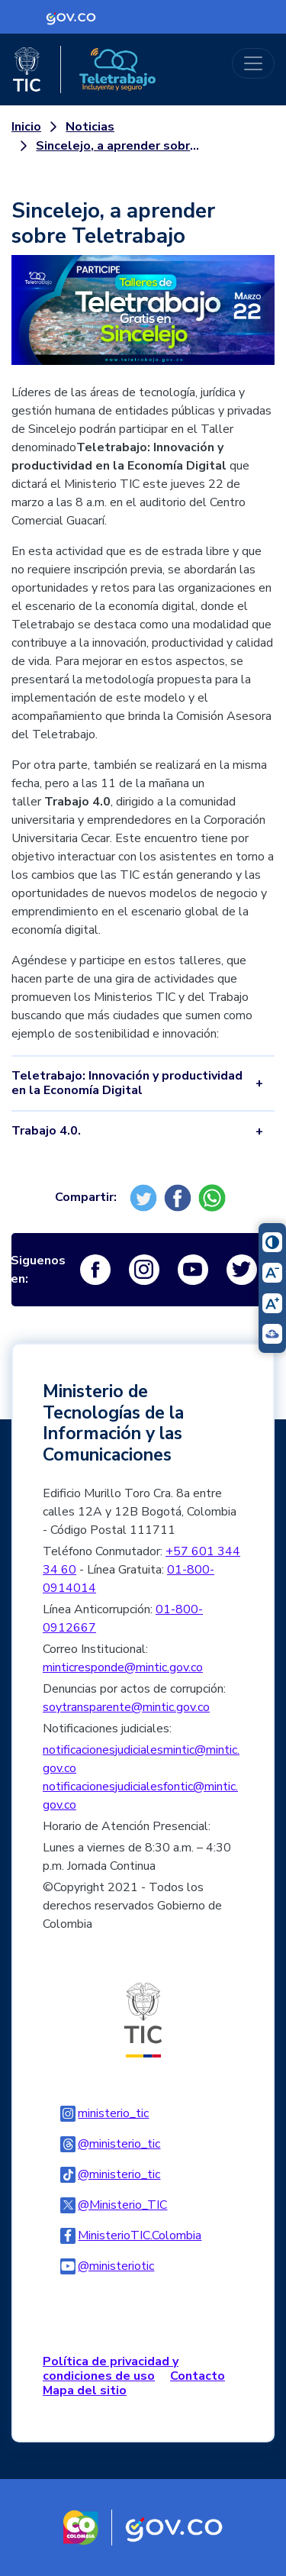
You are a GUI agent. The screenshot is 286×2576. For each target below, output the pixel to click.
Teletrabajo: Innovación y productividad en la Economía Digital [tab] (127, 1083)
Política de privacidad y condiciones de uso (110, 2368)
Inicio (26, 126)
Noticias (90, 126)
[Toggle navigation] (253, 63)
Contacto (197, 2376)
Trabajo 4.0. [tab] (46, 1130)
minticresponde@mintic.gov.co (123, 1667)
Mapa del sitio (85, 2390)
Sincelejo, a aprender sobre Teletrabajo (119, 145)
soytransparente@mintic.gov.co (126, 1707)
